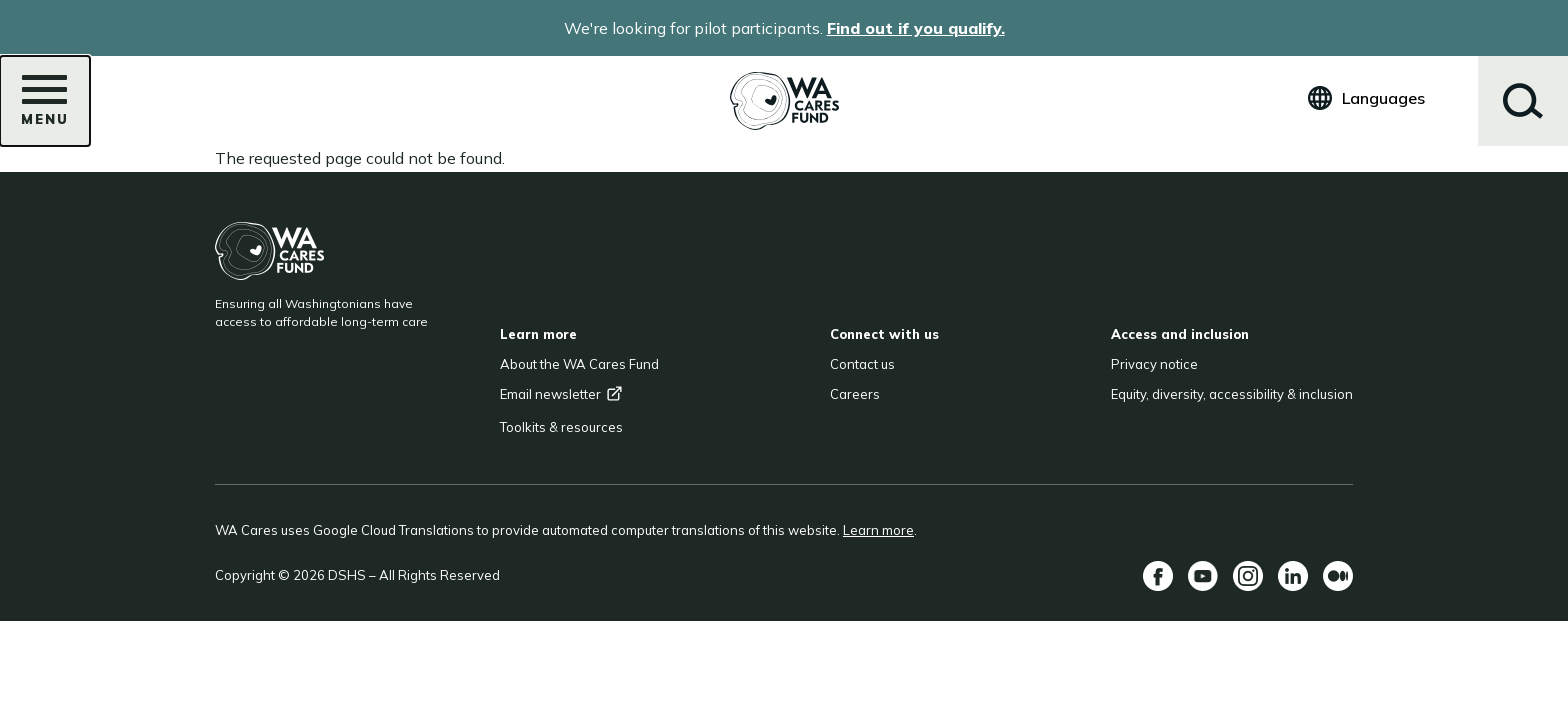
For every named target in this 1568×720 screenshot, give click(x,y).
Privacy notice (1154, 364)
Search (1523, 101)
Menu (45, 107)
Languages (1383, 98)
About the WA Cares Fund (579, 364)
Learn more (878, 530)
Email (561, 394)
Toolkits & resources (561, 427)
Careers (855, 394)
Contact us (862, 364)
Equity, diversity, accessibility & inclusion (1232, 394)
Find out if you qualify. (916, 28)
